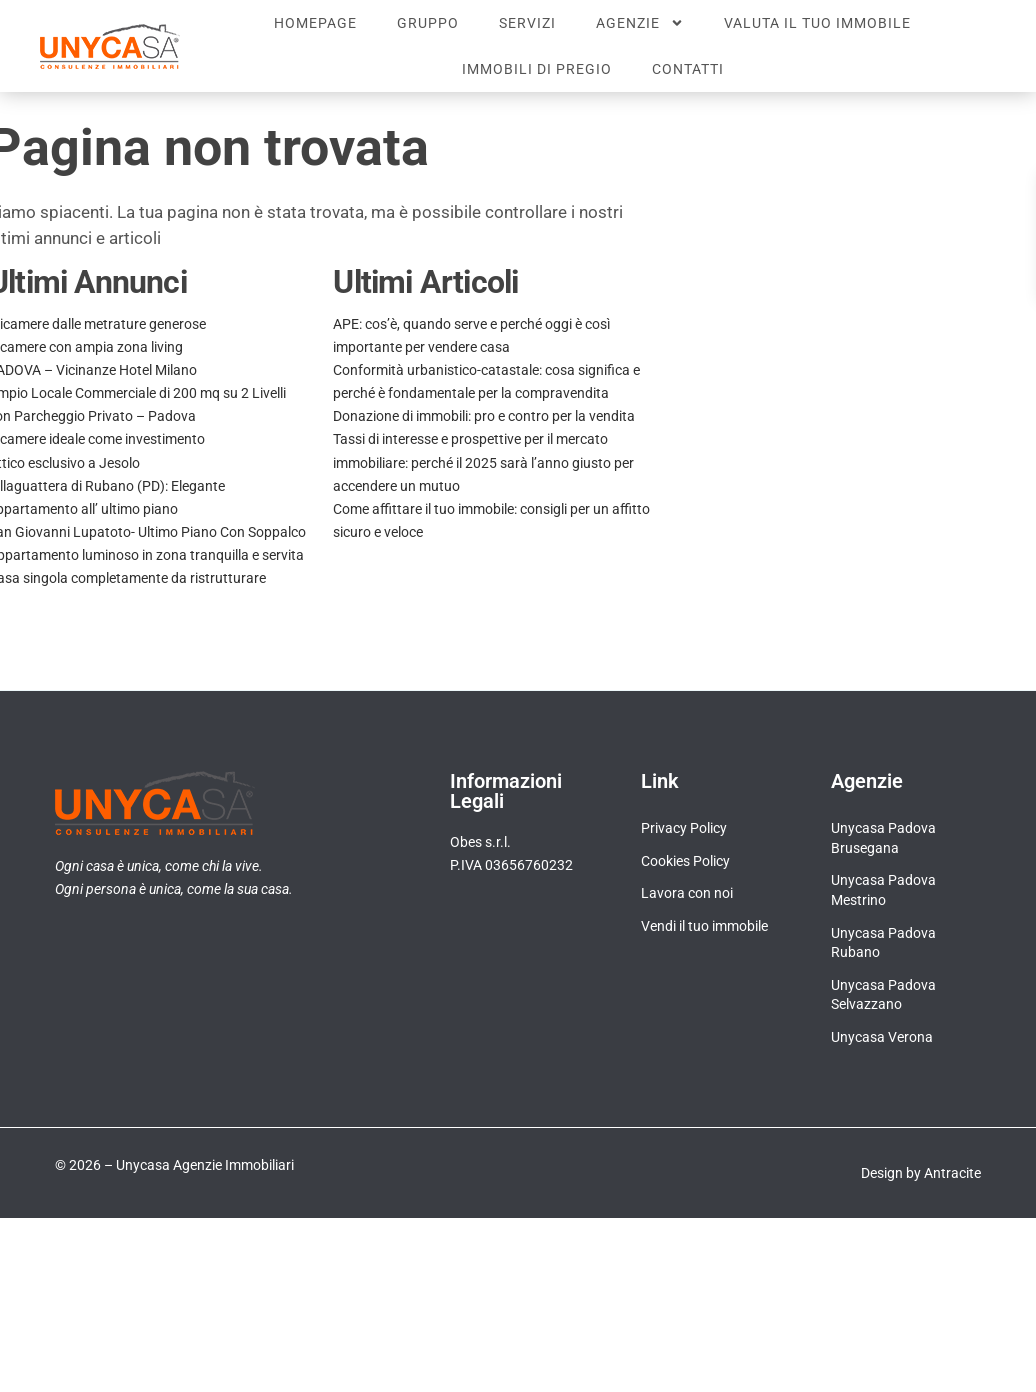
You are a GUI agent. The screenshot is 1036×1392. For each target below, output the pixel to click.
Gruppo (428, 23)
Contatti (688, 69)
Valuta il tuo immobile (817, 23)
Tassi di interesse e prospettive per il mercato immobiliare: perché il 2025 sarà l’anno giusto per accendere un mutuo (483, 462)
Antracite (952, 1173)
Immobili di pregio (537, 69)
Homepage (315, 23)
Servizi (527, 23)
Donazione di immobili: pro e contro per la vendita (484, 416)
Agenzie (640, 23)
